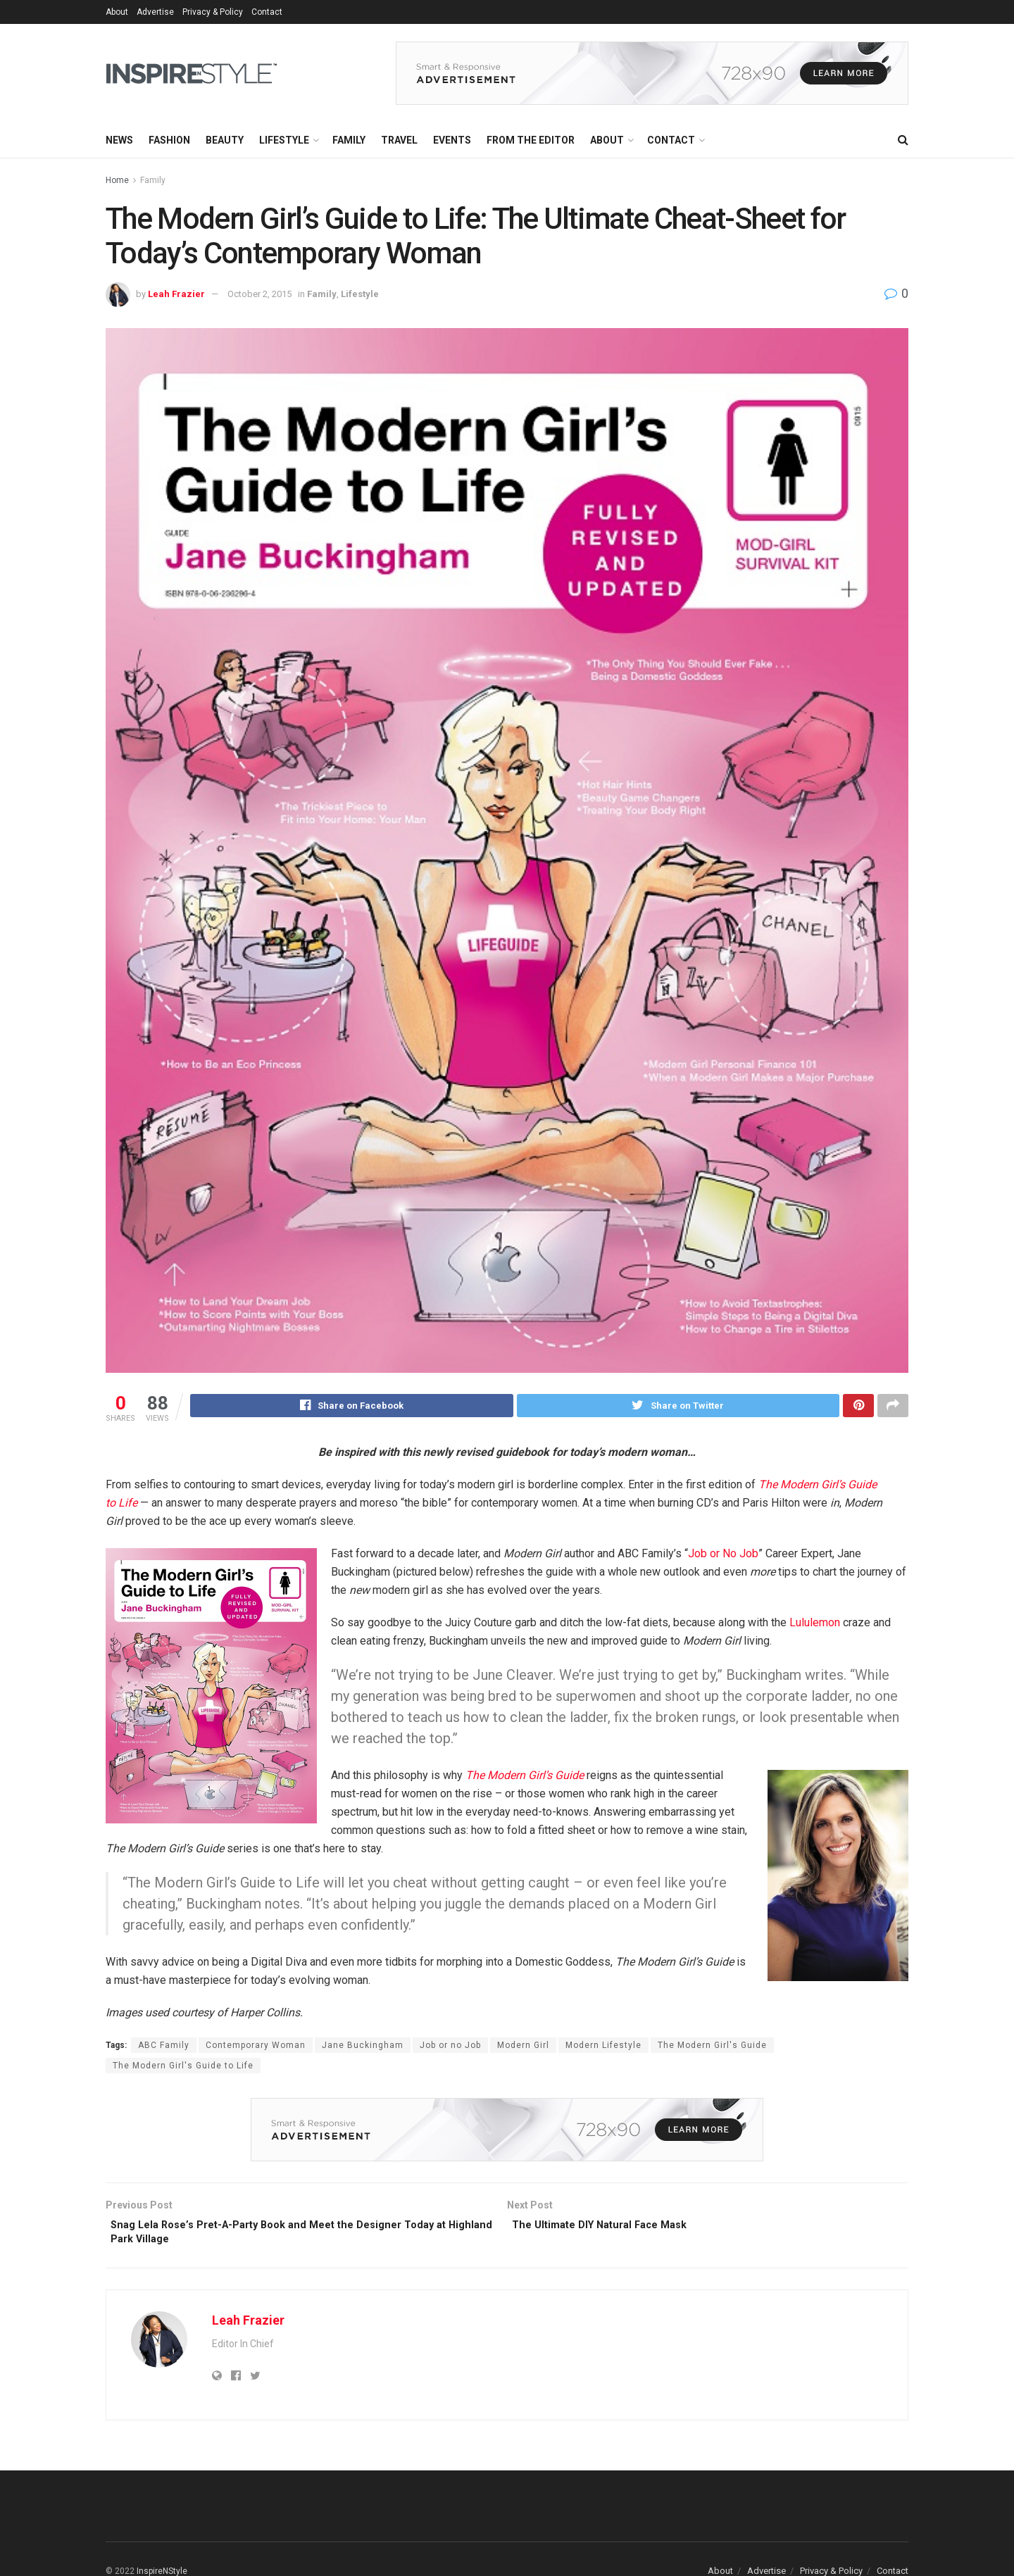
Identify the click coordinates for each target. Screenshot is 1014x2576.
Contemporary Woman (256, 2047)
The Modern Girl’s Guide (524, 1777)
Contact (266, 12)
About (117, 12)
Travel (399, 140)
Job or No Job (723, 1555)
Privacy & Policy (212, 12)
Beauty (225, 140)
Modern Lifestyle (603, 2047)
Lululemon (814, 1624)
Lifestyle (284, 140)
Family (348, 140)
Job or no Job (450, 2047)
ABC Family (163, 2047)
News (119, 140)
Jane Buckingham (362, 2047)
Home (117, 180)
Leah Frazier (176, 294)
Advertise (155, 12)
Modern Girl (523, 2047)
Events (452, 140)
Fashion (169, 140)
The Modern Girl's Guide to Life (183, 2068)
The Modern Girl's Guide (712, 2047)
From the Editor (531, 140)
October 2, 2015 (259, 294)
